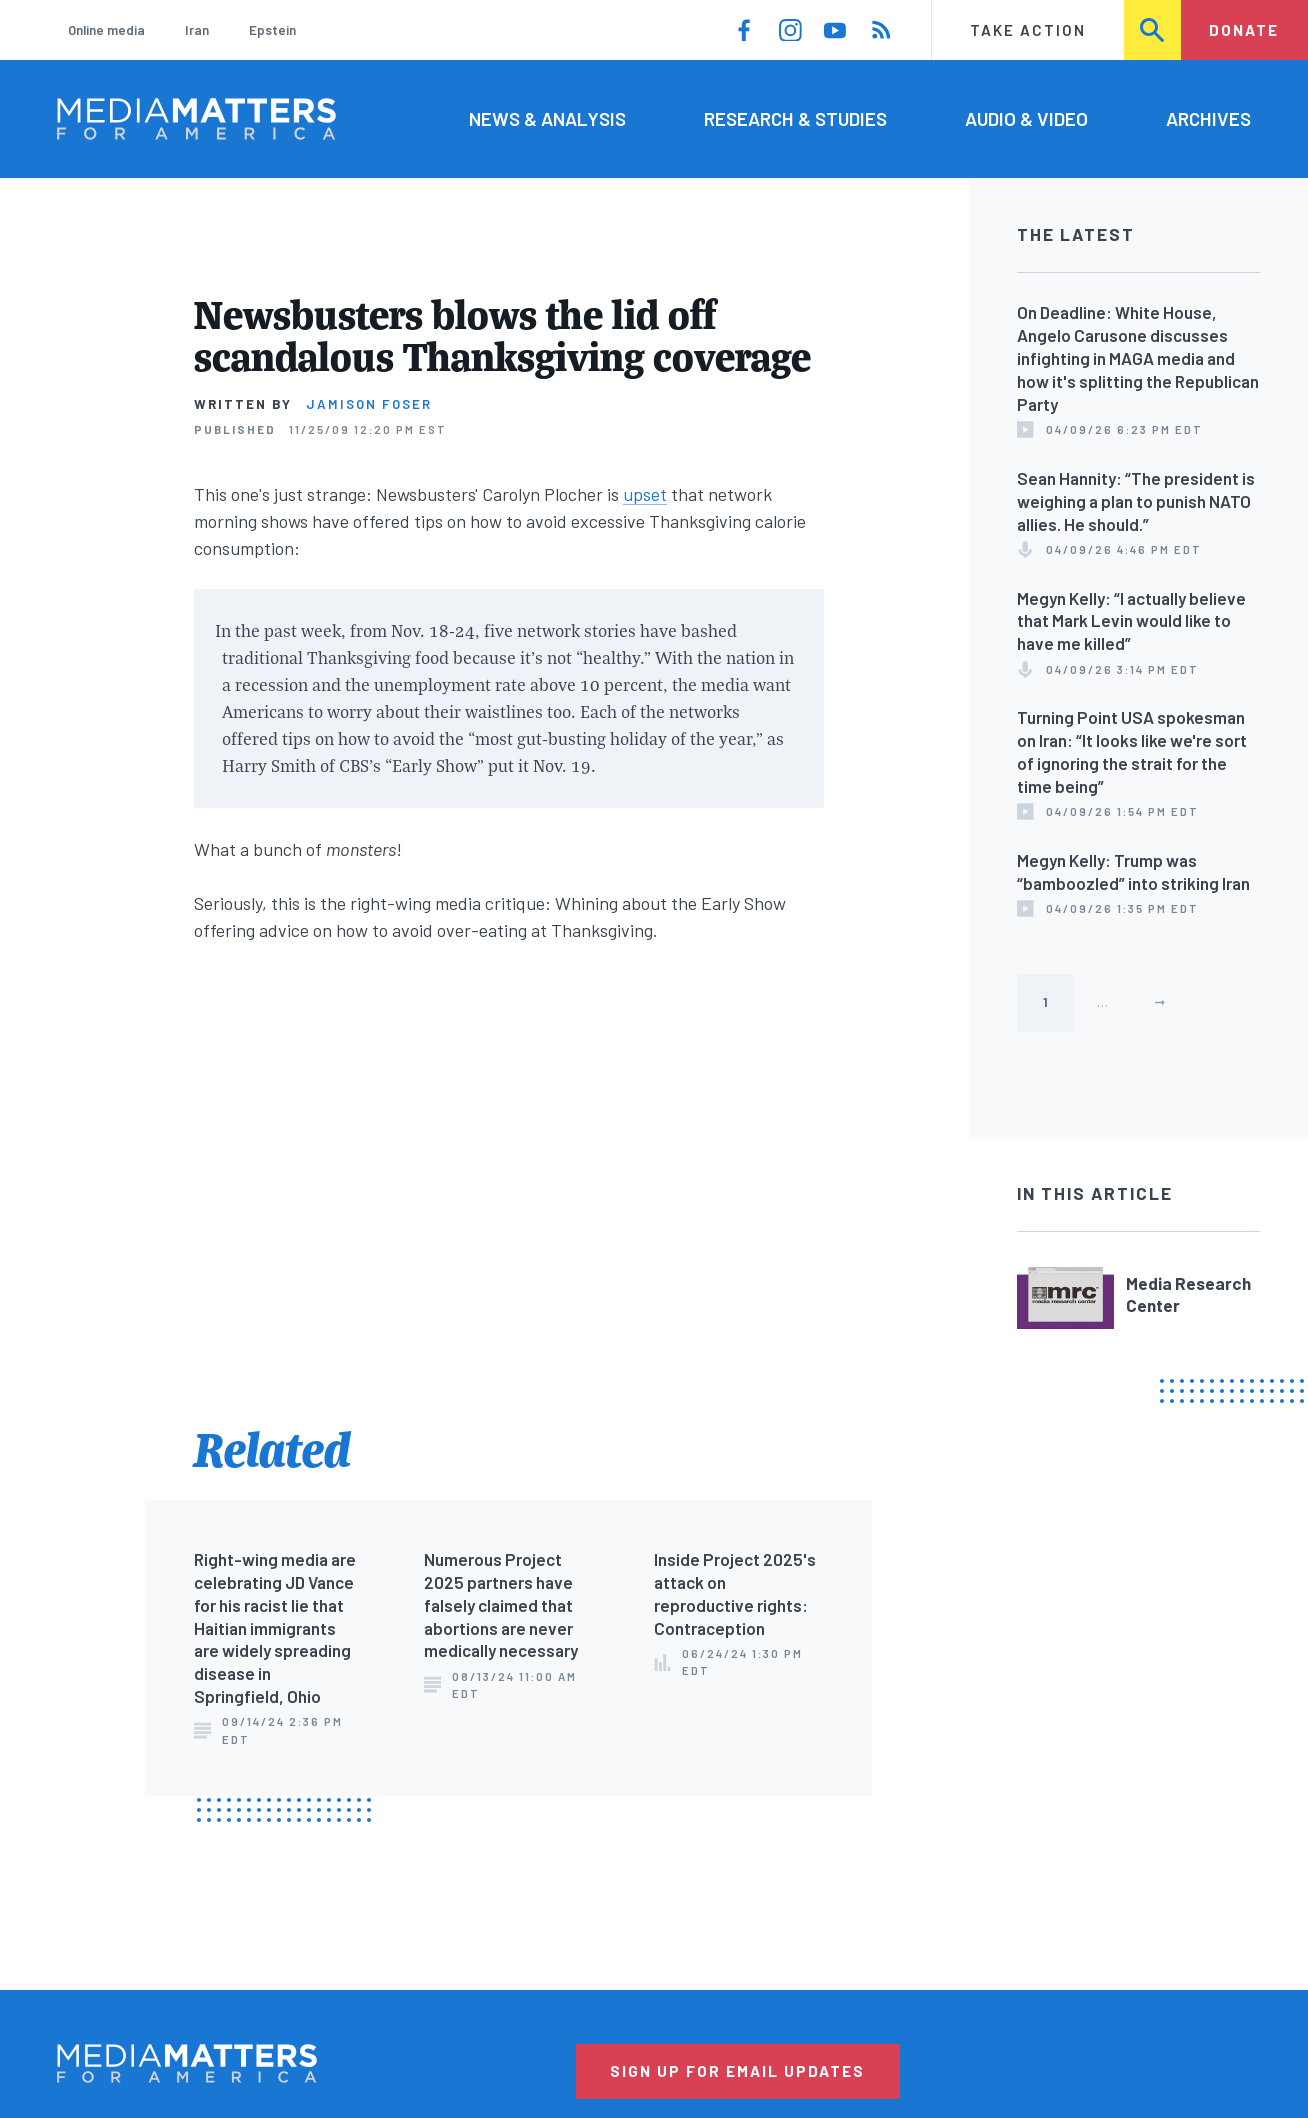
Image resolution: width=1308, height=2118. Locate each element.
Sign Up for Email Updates (737, 2071)
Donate (1244, 30)
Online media (106, 30)
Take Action (1028, 30)
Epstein (272, 30)
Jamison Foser (369, 404)
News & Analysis (547, 118)
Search (1153, 30)
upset (645, 494)
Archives (1208, 118)
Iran (197, 30)
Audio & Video (1026, 118)
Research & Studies (795, 118)
